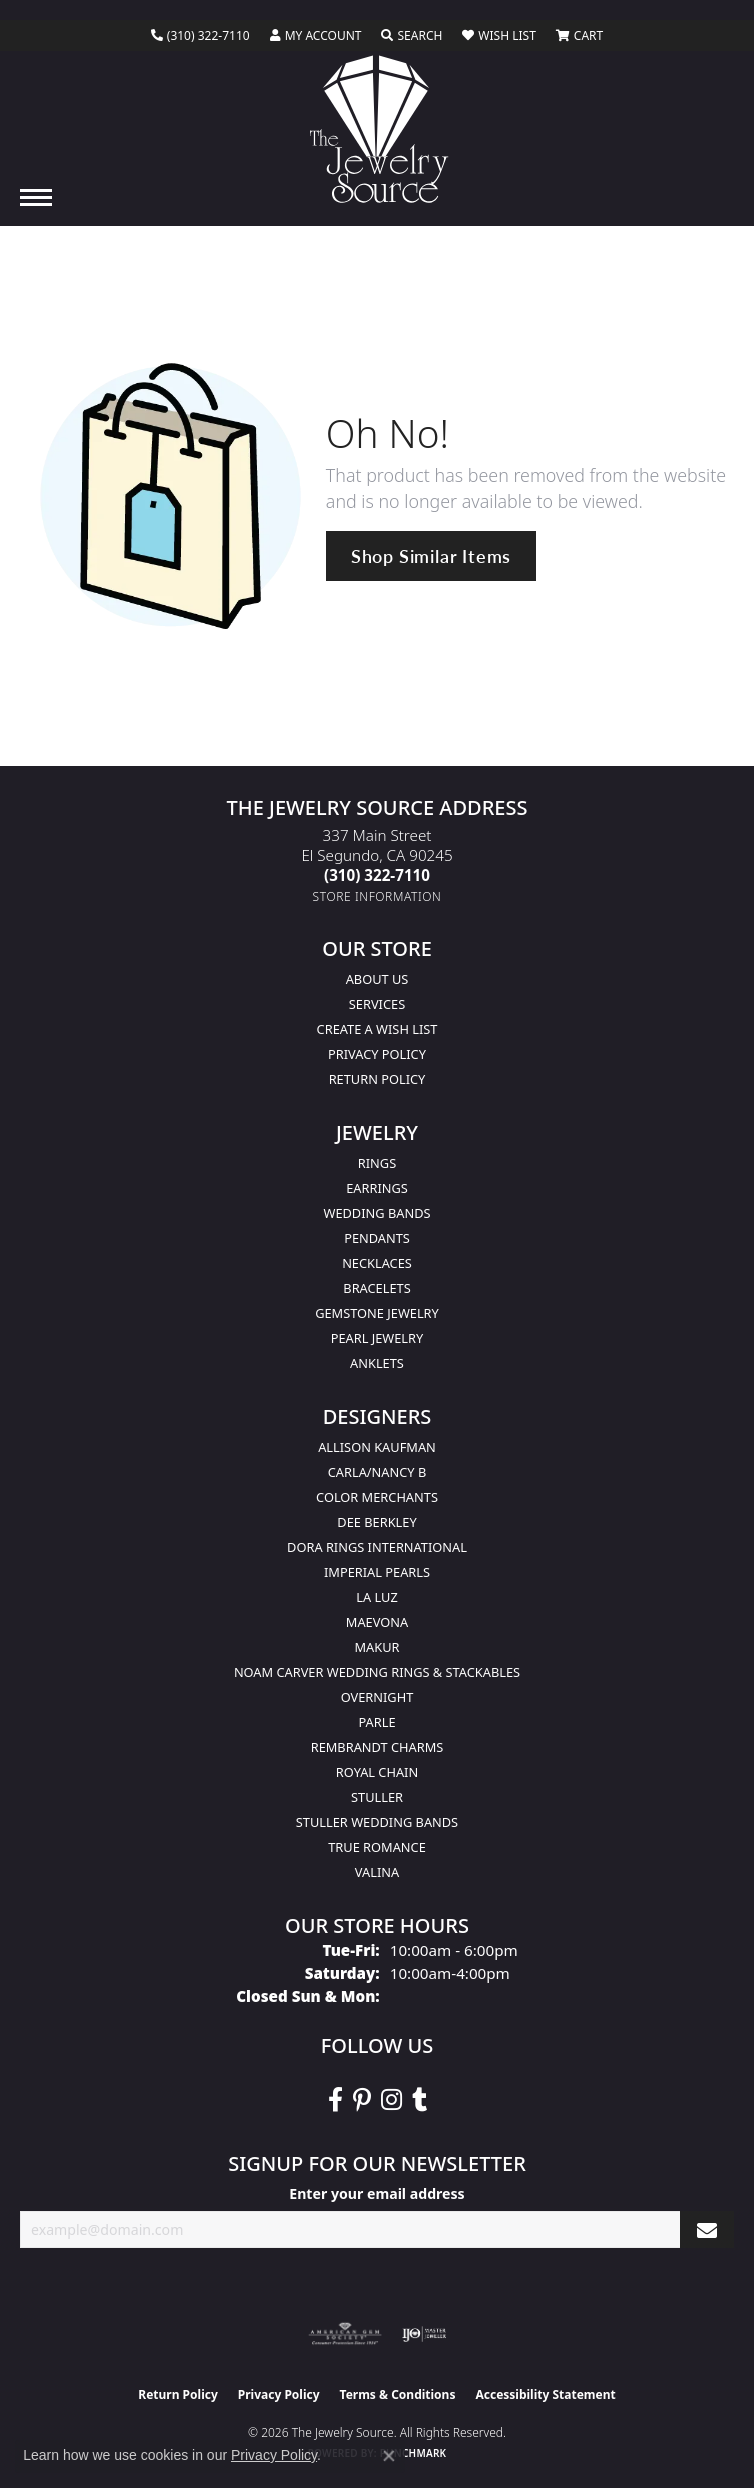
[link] (200, 36)
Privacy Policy (377, 1054)
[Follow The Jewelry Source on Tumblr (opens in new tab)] (419, 2100)
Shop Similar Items (431, 555)
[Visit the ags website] (345, 2334)
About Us (377, 979)
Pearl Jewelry (377, 1338)
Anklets (377, 1363)
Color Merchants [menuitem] (377, 1497)
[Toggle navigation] (36, 197)
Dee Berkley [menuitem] (376, 1522)
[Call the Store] (377, 875)
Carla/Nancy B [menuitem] (377, 1472)
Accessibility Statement (545, 2394)
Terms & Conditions (398, 2394)
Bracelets (376, 1288)
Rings (377, 1163)
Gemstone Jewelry (377, 1313)
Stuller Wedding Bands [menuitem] (377, 1822)
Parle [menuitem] (376, 1722)
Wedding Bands (377, 1213)
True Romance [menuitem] (377, 1847)
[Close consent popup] (389, 2456)
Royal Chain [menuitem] (377, 1772)
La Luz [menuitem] (376, 1597)
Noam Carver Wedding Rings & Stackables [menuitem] (377, 1672)
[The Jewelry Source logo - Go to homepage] (377, 129)
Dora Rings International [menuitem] (377, 1547)
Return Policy (377, 1079)
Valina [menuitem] (377, 1872)
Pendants (377, 1238)
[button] (316, 36)
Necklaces (377, 1263)
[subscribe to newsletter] (707, 2229)
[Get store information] (377, 896)
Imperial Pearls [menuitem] (377, 1572)
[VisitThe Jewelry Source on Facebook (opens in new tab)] (335, 2100)
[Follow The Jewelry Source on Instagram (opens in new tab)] (391, 2100)
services (377, 1004)
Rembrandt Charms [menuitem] (377, 1747)
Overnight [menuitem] (377, 1697)
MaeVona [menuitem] (377, 1622)
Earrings (377, 1188)
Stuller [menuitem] (377, 1797)
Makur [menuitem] (376, 1647)
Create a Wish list (377, 1029)
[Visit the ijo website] (424, 2334)
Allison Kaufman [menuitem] (377, 1447)
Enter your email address (376, 2193)
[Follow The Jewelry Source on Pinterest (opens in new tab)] (362, 2100)
